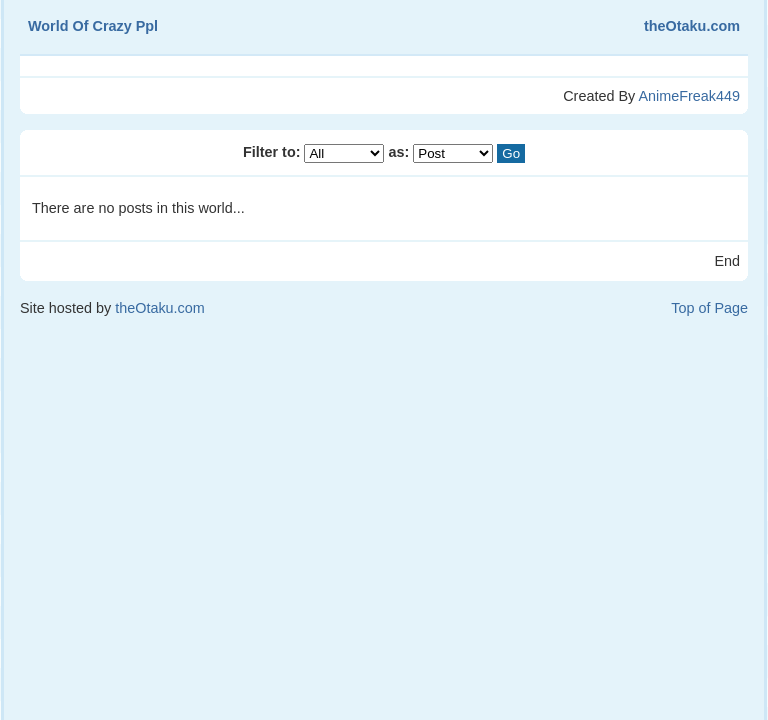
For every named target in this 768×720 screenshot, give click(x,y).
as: (442, 152)
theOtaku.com (692, 26)
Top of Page (709, 308)
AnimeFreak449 (689, 96)
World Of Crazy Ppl (93, 26)
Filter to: (316, 152)
